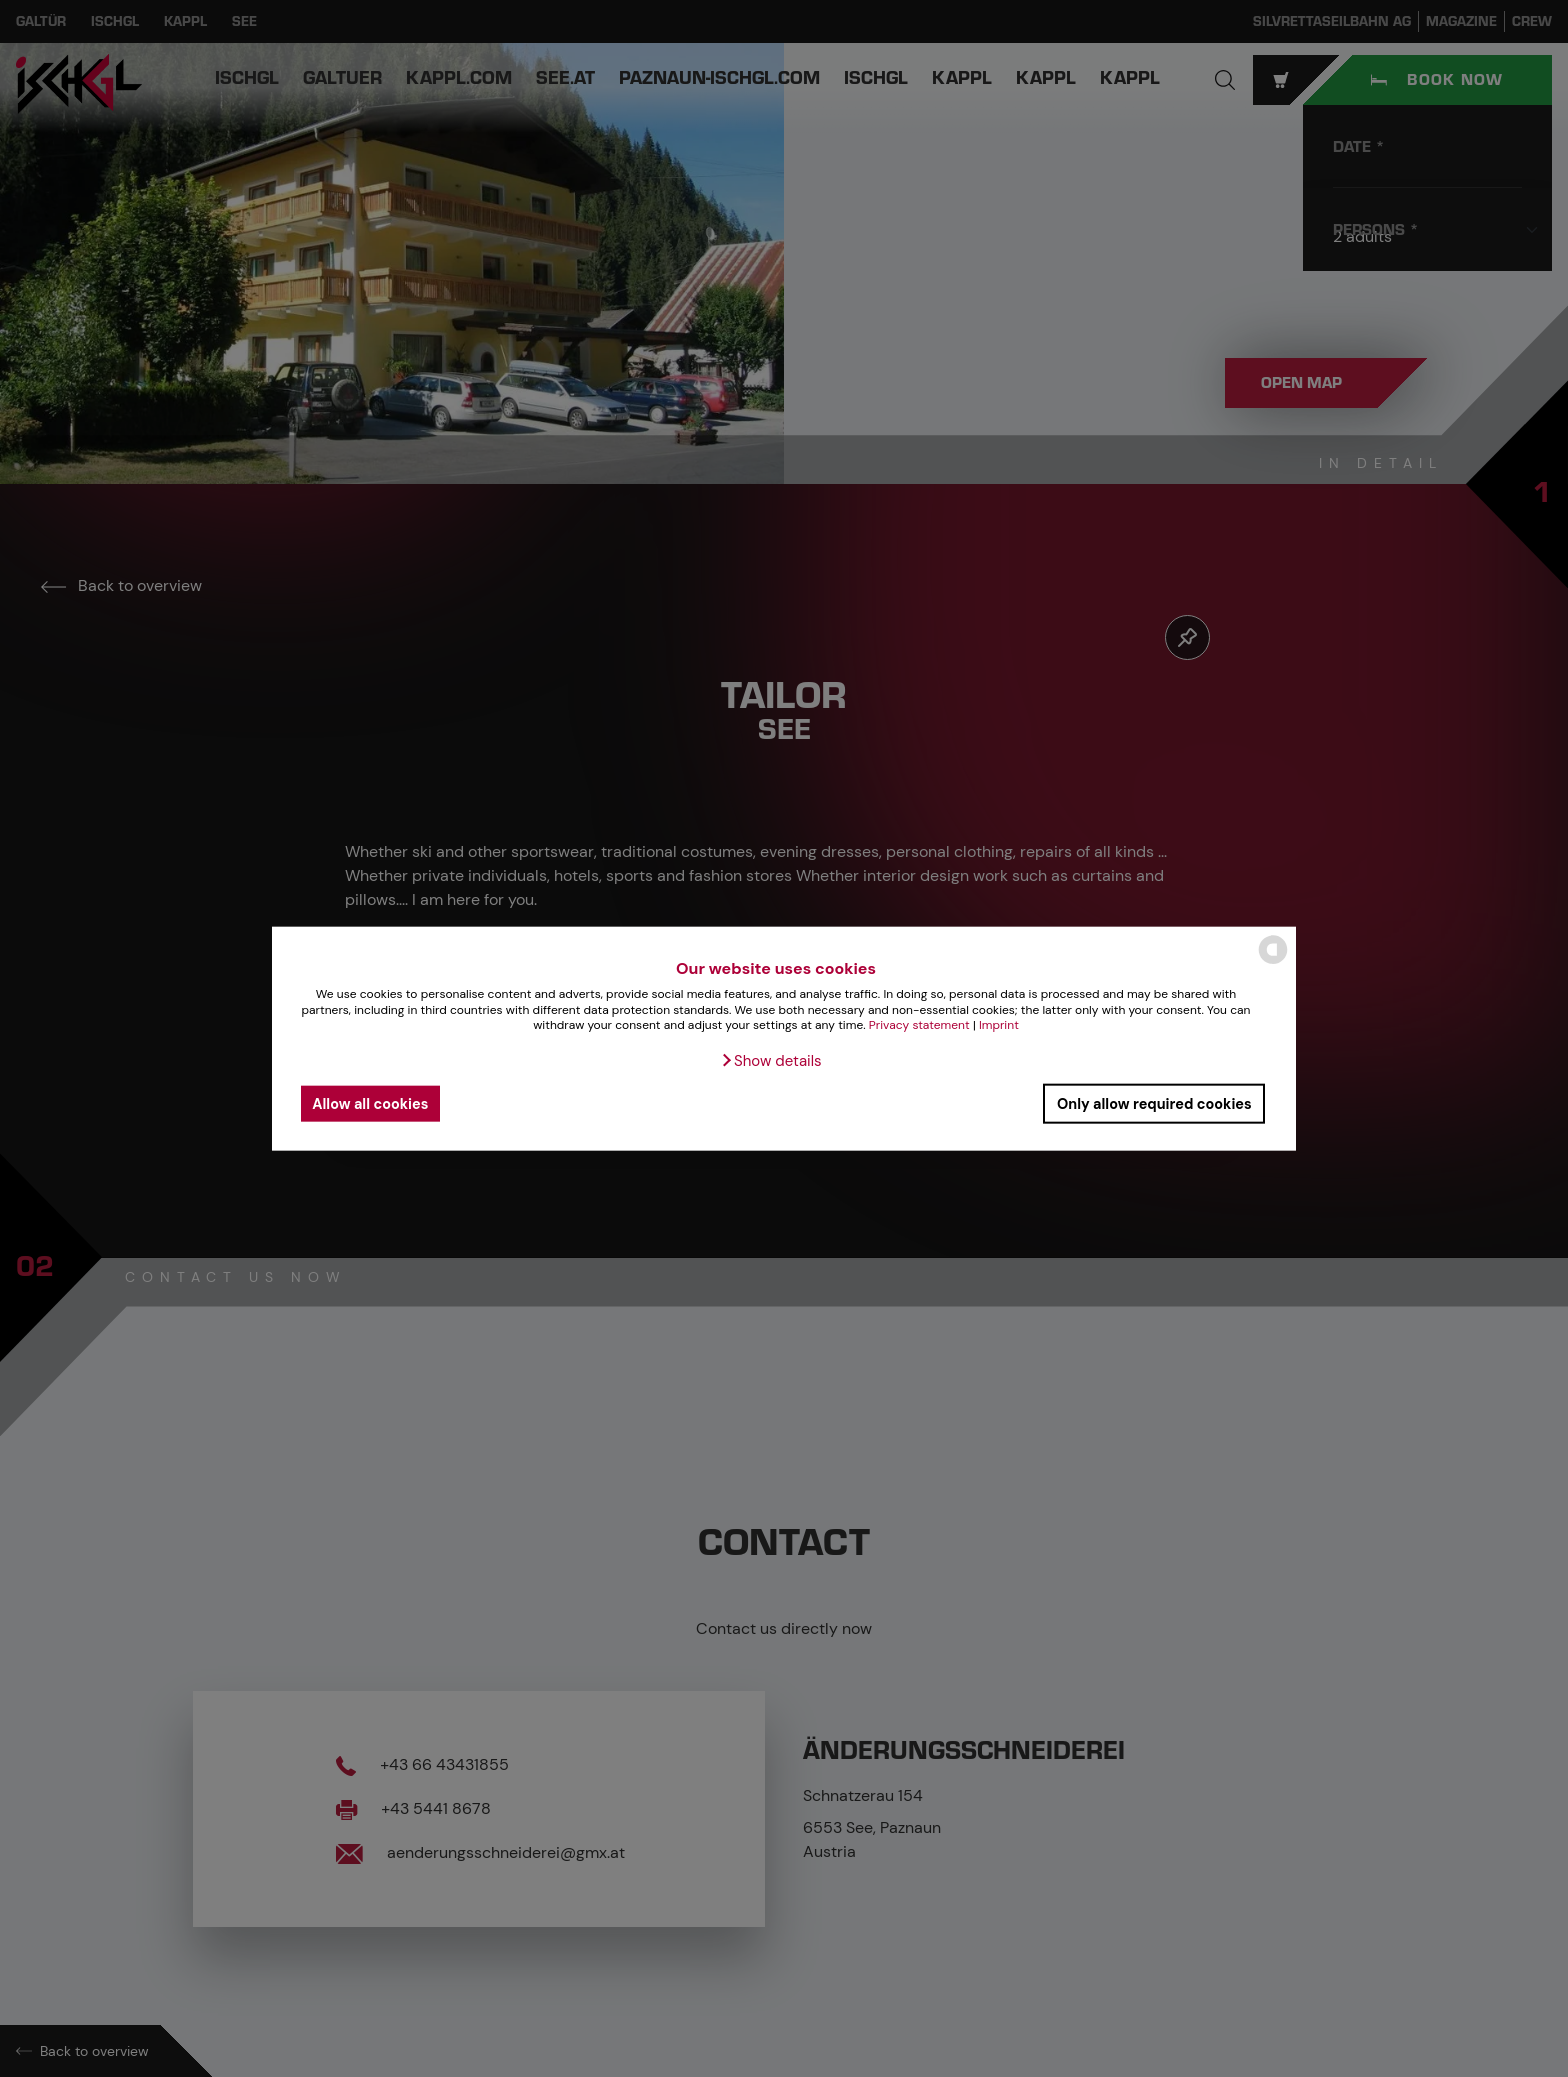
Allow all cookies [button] (370, 1103)
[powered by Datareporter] (1273, 962)
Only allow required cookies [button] (1154, 1103)
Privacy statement (919, 1025)
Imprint (999, 1025)
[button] (770, 1061)
